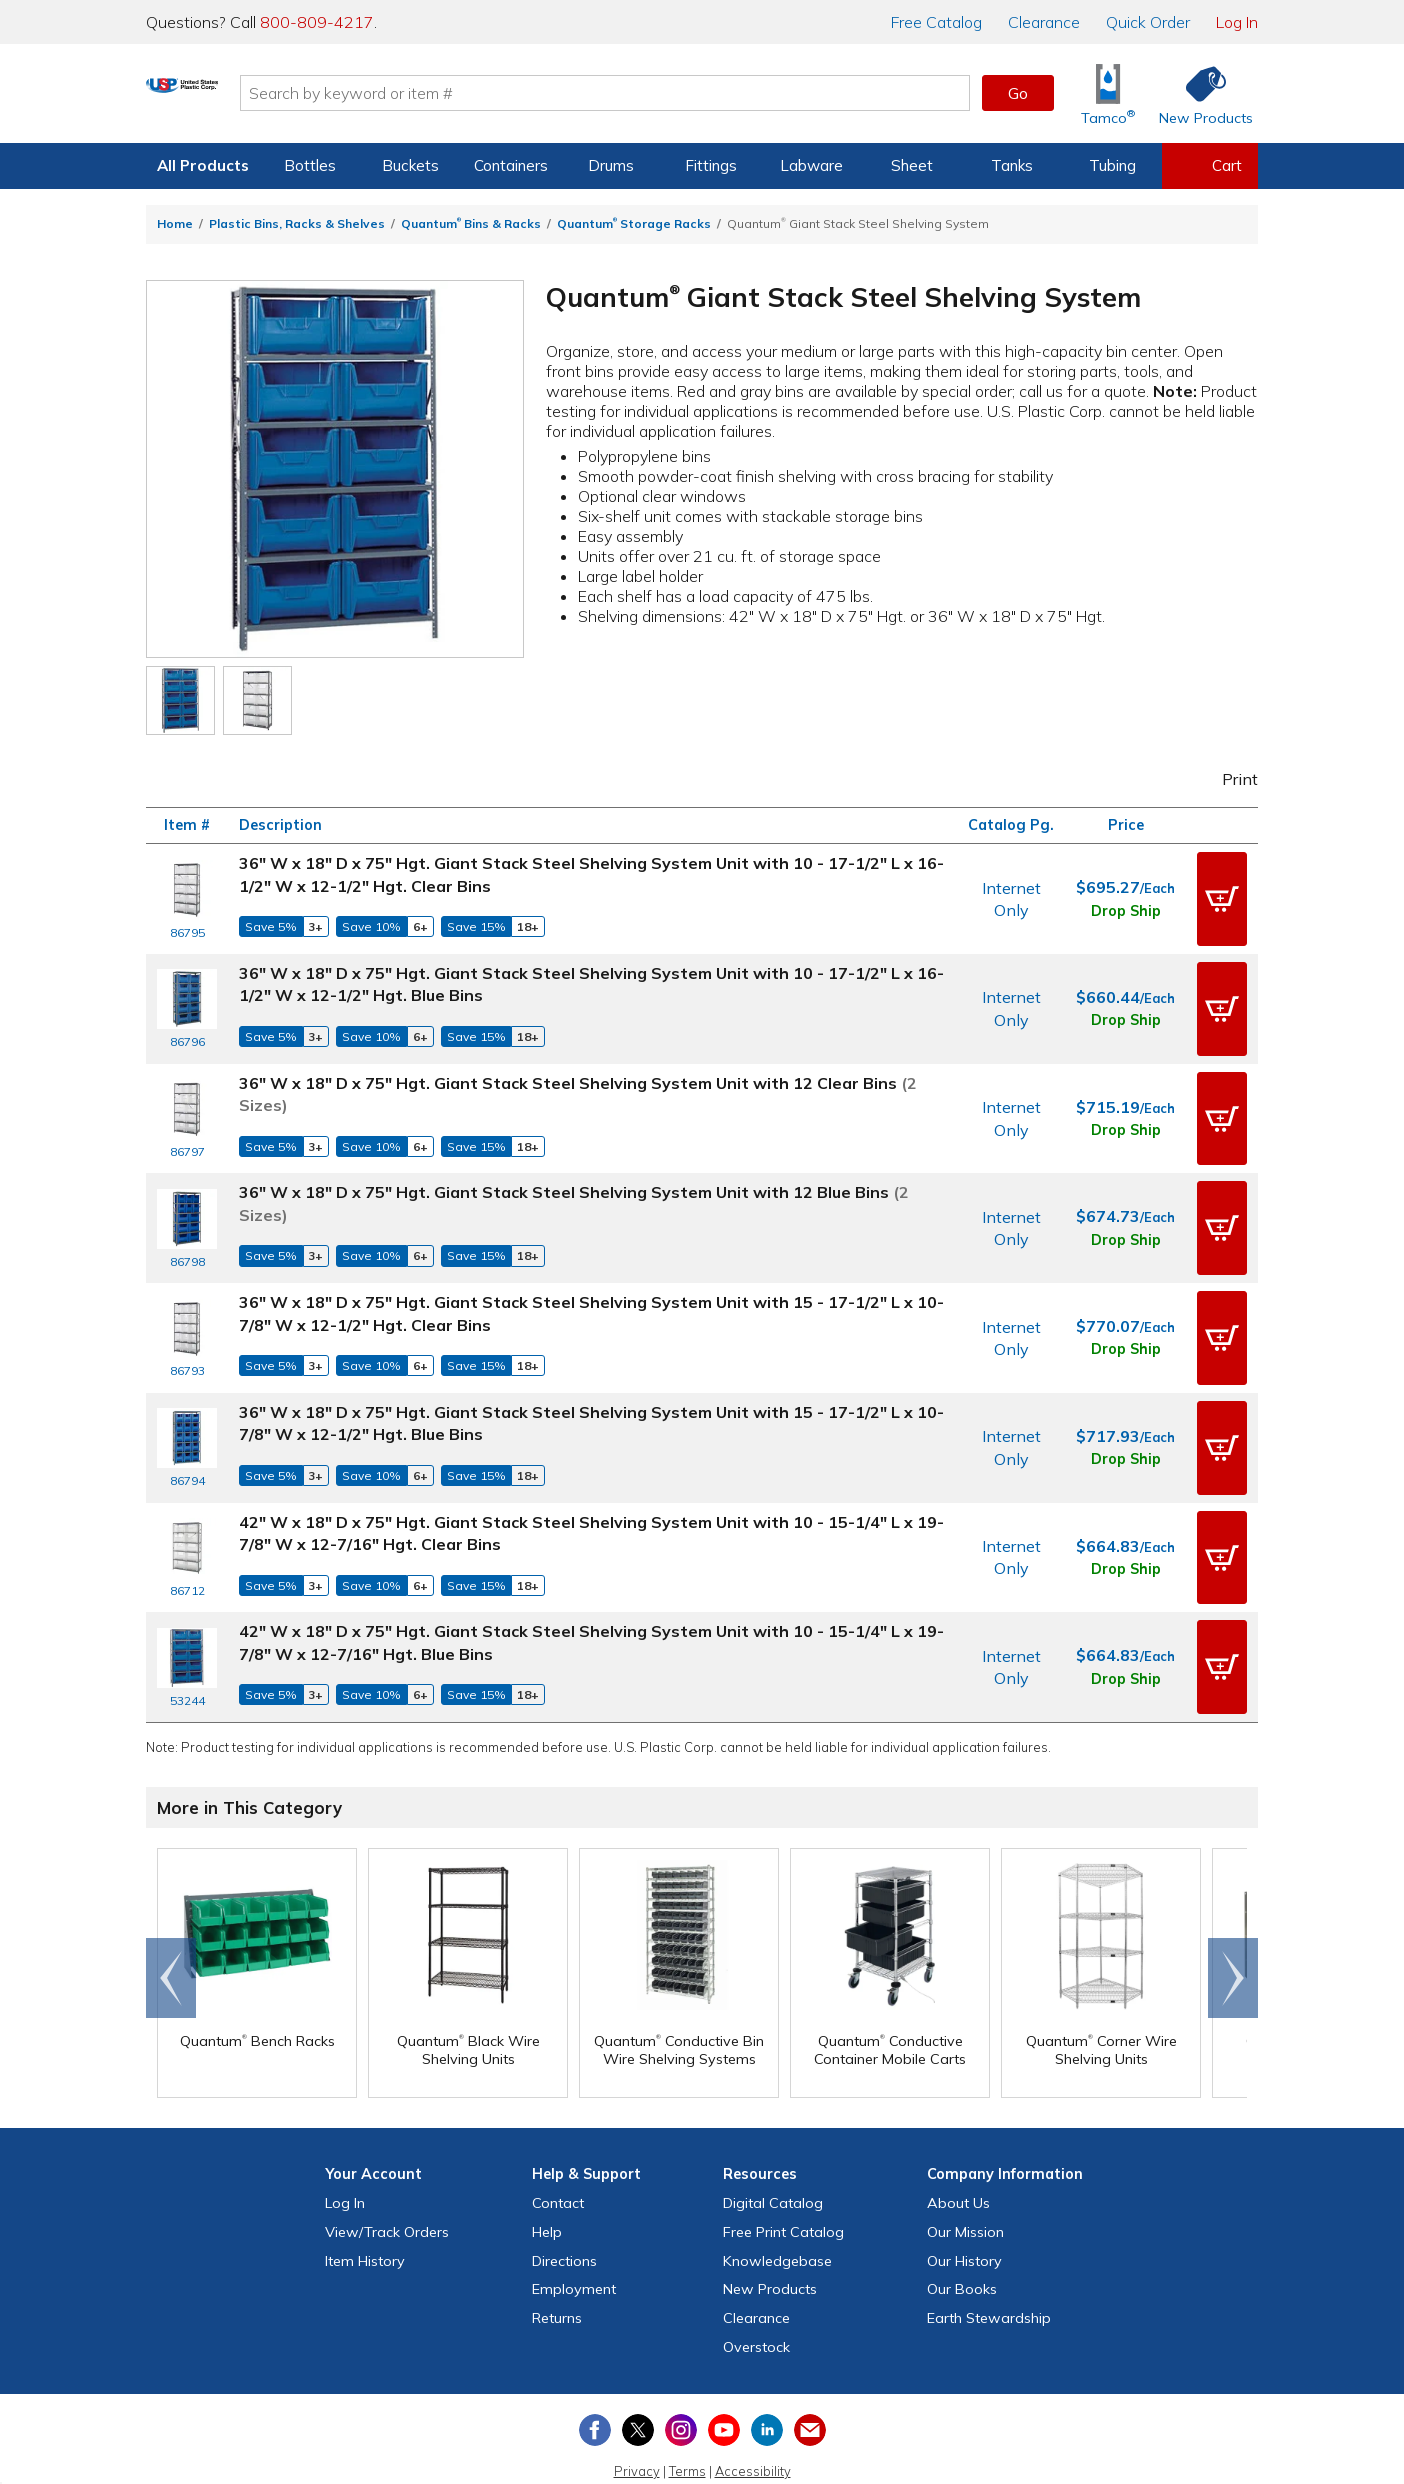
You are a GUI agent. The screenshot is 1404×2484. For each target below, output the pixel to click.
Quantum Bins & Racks (471, 223)
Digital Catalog (773, 2134)
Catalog (936, 22)
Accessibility (753, 2402)
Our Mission (965, 2163)
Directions (564, 2192)
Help (547, 2163)
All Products (203, 165)
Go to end (171, 1910)
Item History (365, 2192)
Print (1227, 779)
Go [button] (1018, 93)
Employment (574, 2221)
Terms (687, 2402)
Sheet (912, 165)
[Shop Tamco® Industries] (1108, 93)
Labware (811, 165)
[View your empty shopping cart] (1210, 166)
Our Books (962, 2221)
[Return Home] (264, 97)
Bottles (310, 165)
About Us (958, 2134)
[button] (1222, 895)
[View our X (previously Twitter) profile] (638, 2361)
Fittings (711, 165)
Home (175, 223)
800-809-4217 (317, 22)
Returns (557, 2250)
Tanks (1012, 165)
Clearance (1044, 22)
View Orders (387, 2163)
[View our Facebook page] (595, 2361)
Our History (964, 2192)
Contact (558, 2134)
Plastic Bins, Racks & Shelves (297, 223)
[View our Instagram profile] (681, 2361)
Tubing (1112, 165)
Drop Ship (1126, 906)
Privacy (637, 2402)
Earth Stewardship (989, 2250)
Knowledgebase (777, 2192)
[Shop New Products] (1199, 93)
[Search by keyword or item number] (687, 93)
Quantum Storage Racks (634, 223)
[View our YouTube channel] (724, 2361)
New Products (770, 2221)
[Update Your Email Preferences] (810, 2361)
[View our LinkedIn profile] (767, 2361)
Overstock (756, 2278)
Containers (511, 165)
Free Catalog (783, 2163)
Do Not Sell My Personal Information (702, 2431)
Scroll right (1233, 1910)
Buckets (410, 165)
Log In (1237, 22)
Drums (611, 165)
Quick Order (1148, 22)
